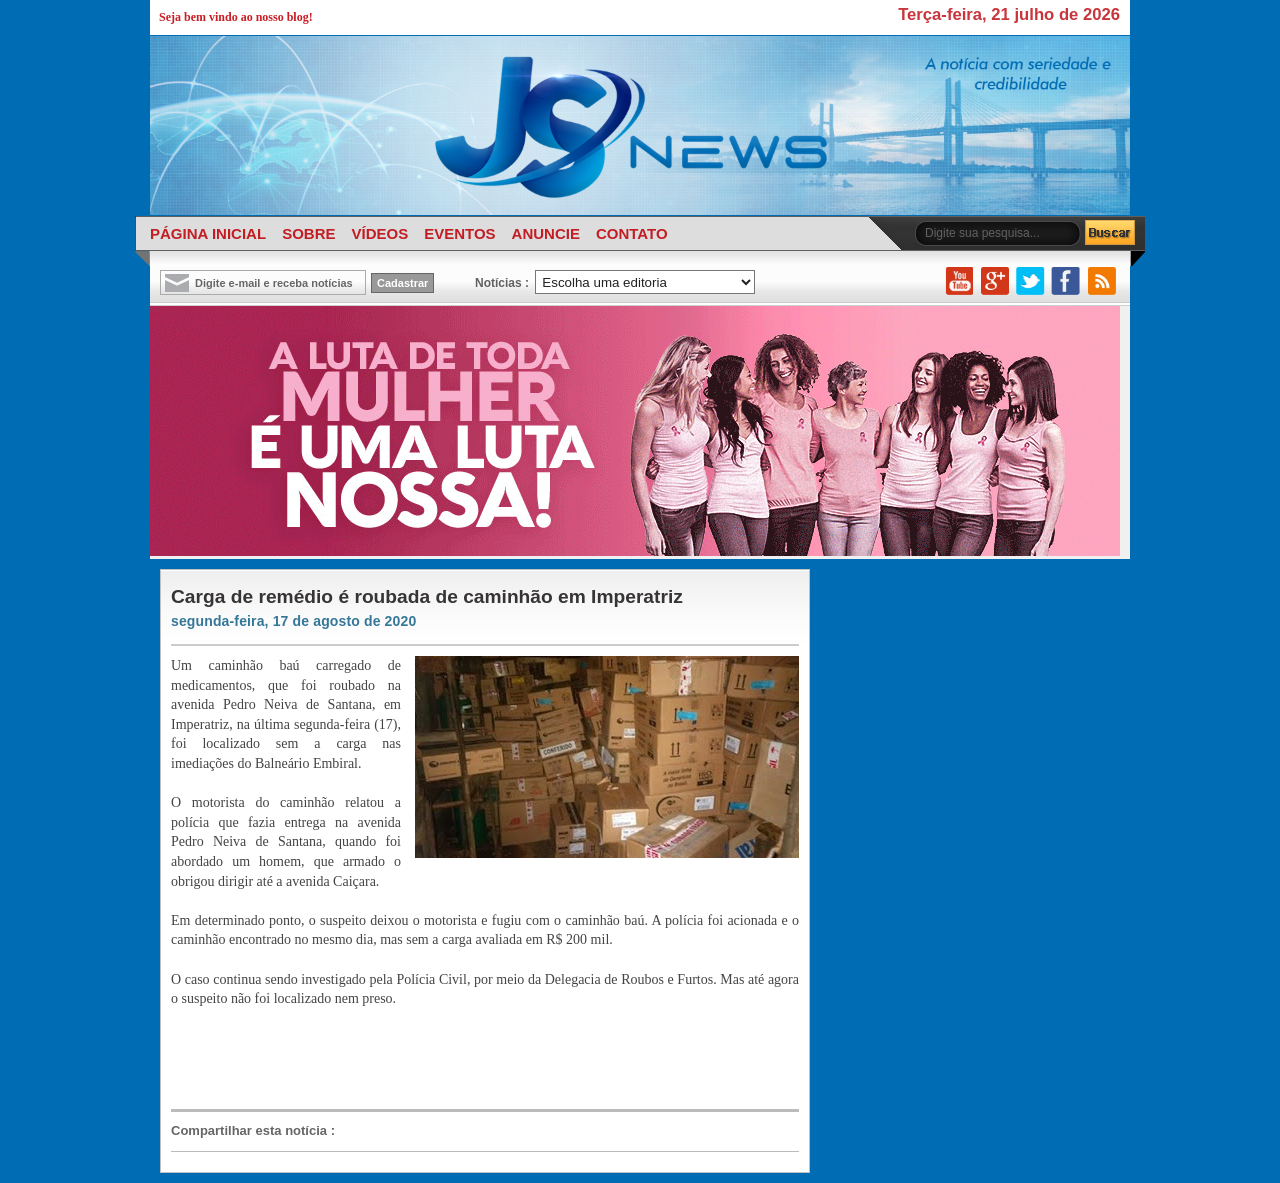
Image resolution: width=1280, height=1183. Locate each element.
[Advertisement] (475, 1057)
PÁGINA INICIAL (208, 233)
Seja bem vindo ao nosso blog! (236, 17)
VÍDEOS (379, 233)
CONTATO (632, 233)
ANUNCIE (546, 233)
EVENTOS (459, 233)
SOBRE (308, 233)
